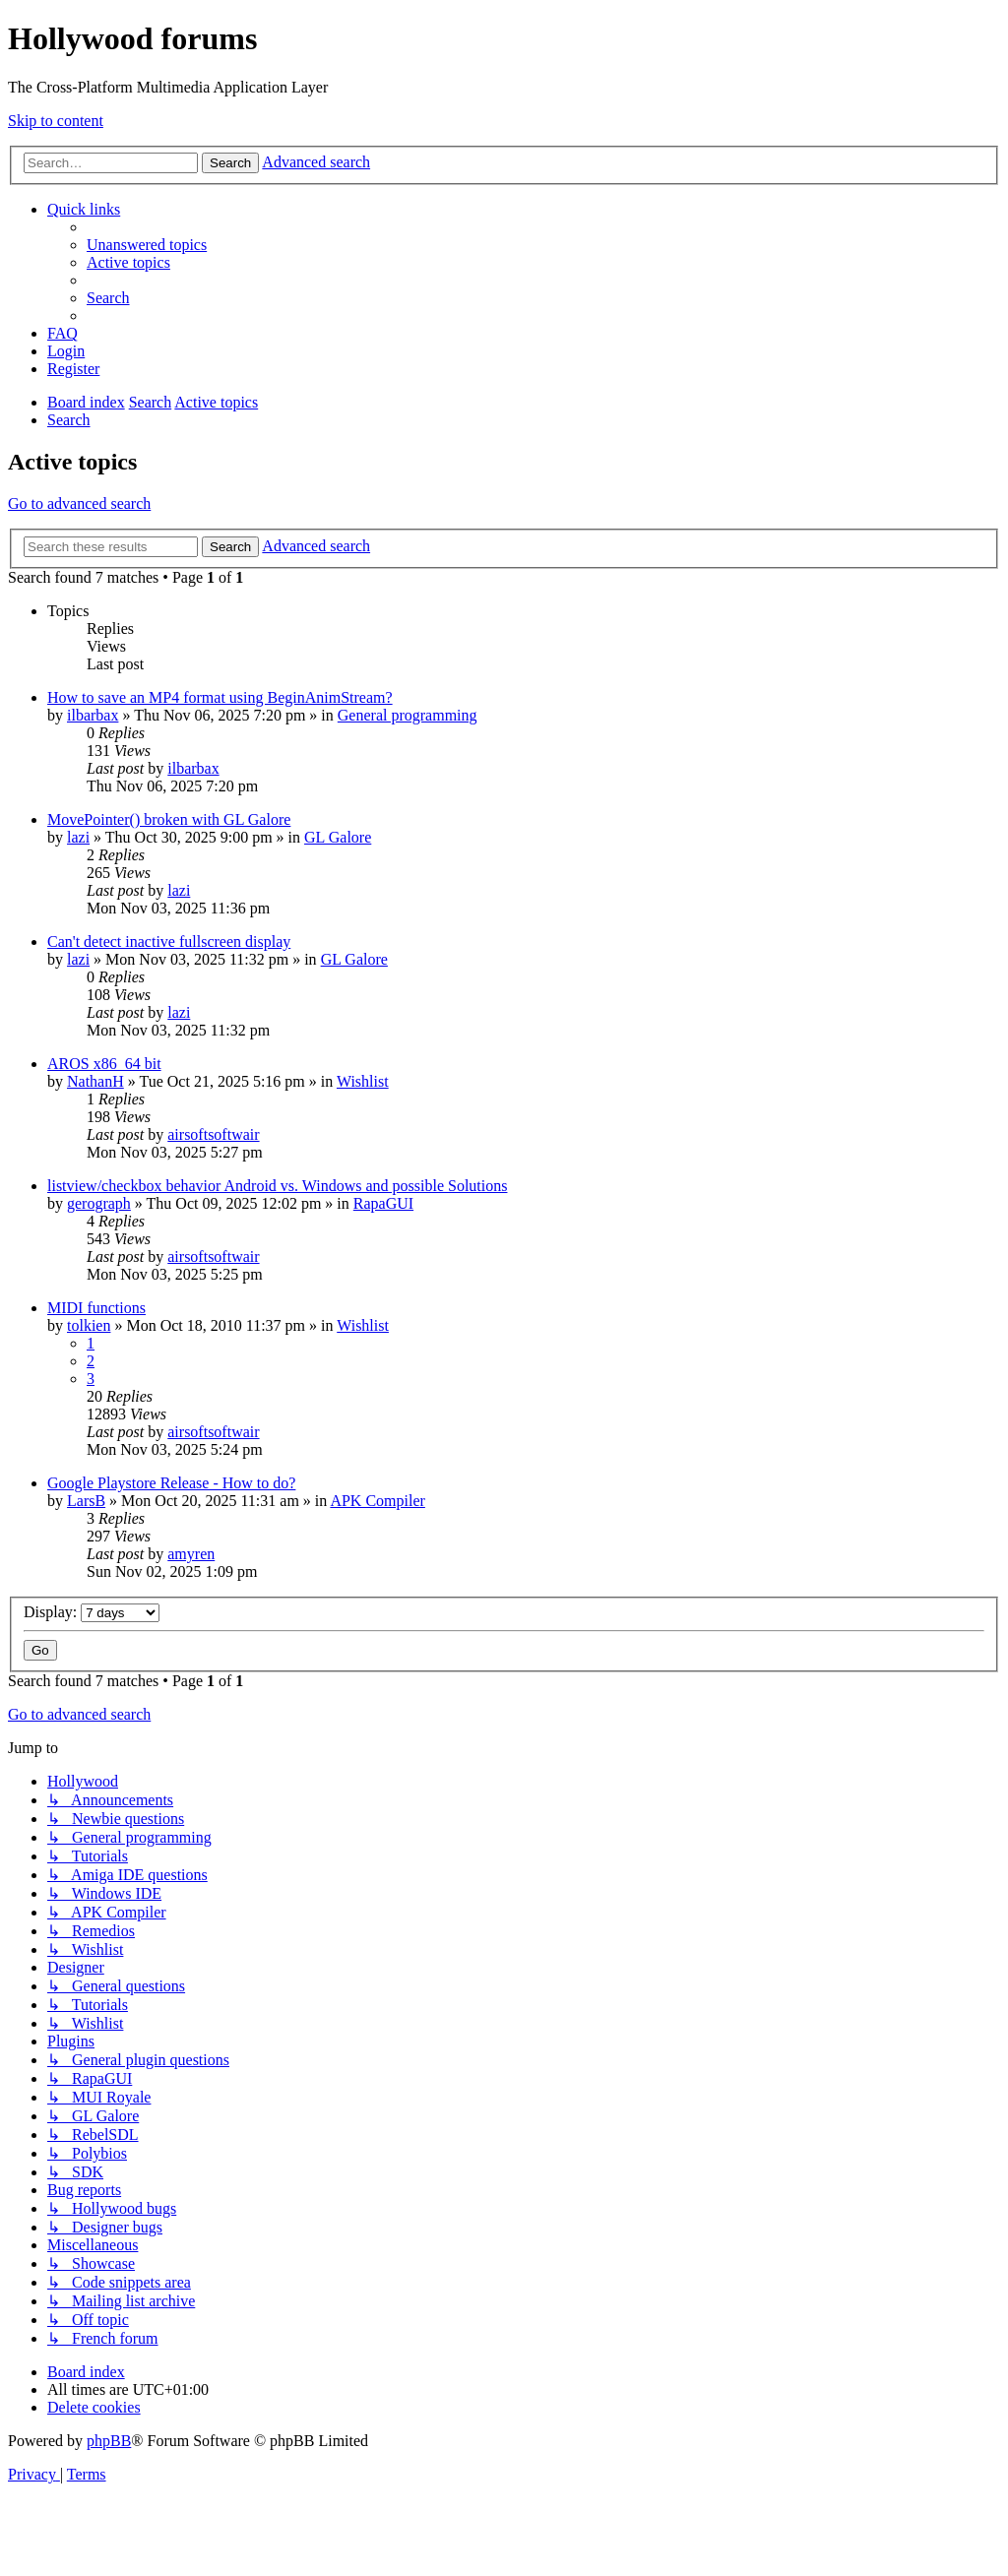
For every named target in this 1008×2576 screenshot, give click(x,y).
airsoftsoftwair (213, 1134)
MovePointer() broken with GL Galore (168, 819)
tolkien (88, 1325)
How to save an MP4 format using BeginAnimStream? (220, 697)
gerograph (99, 1203)
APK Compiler (377, 1500)
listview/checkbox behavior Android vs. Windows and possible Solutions (277, 1185)
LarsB (86, 1500)
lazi (78, 837)
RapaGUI (383, 1203)
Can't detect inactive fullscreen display (168, 941)
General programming (407, 715)
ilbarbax (92, 715)
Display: (91, 1611)
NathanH (95, 1081)
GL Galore (337, 837)
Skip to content (55, 120)
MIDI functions (96, 1307)
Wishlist (363, 1081)
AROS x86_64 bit (104, 1063)
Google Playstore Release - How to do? (171, 1483)
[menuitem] (147, 244)
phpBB (109, 2440)
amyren (191, 1553)
